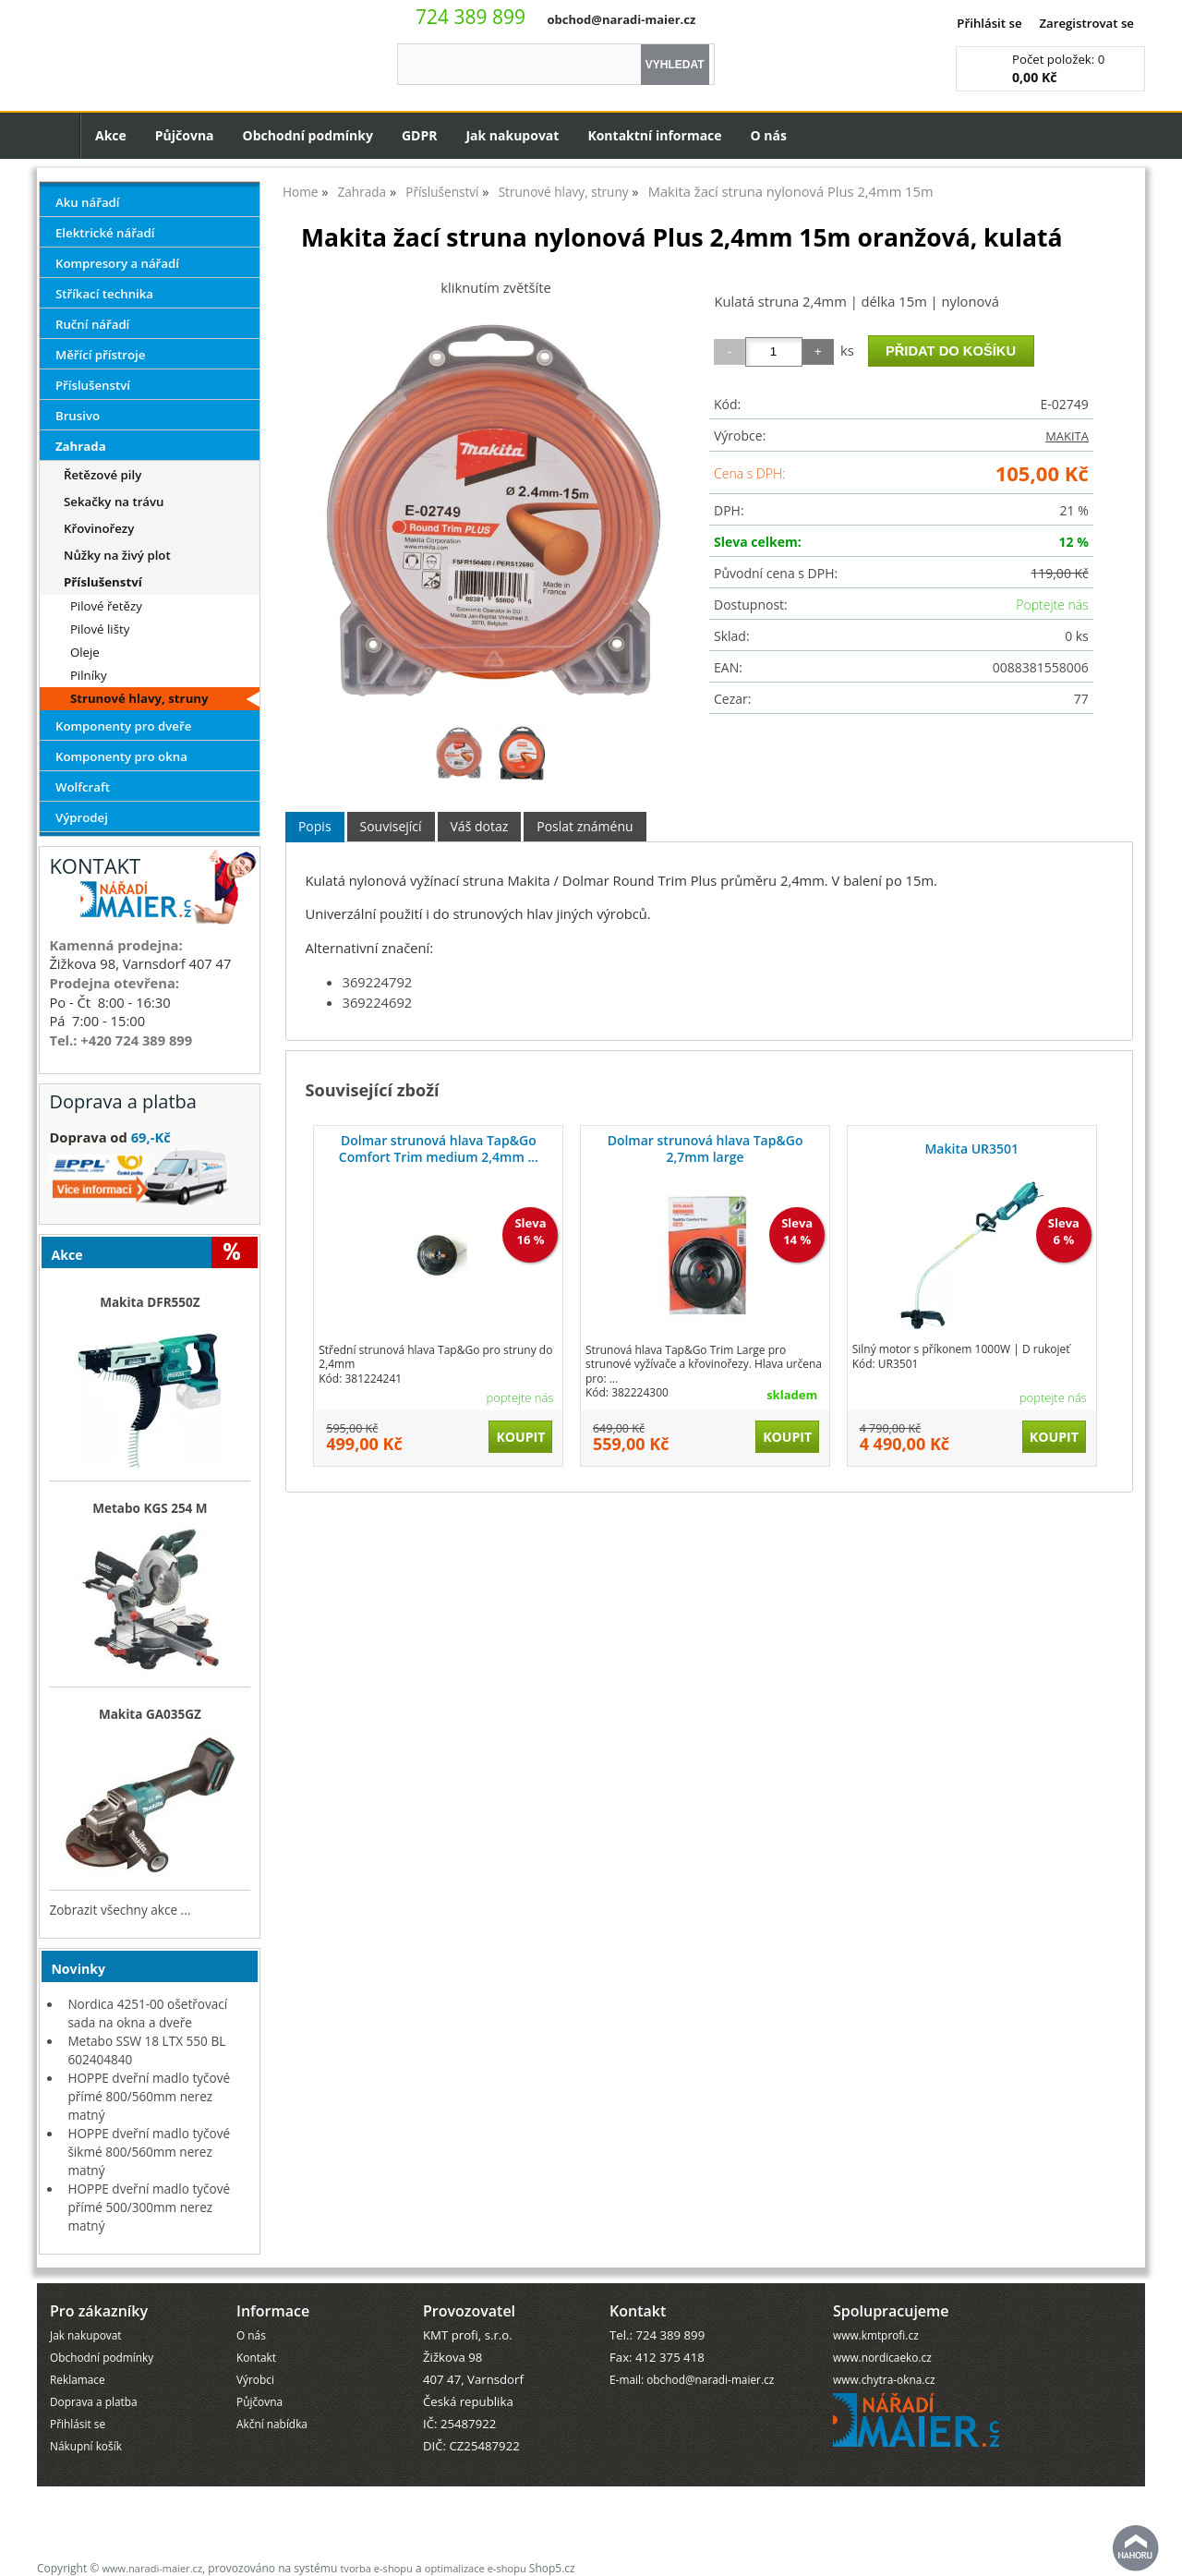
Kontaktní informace (654, 135)
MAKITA (1067, 436)
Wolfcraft (82, 787)
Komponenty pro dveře (123, 726)
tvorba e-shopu (376, 2568)
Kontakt (256, 2357)
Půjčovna (184, 135)
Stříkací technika (104, 293)
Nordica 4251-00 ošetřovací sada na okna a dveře (147, 2013)
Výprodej (81, 817)
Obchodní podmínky (308, 135)
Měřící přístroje (100, 354)
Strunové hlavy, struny (139, 698)
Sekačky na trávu (113, 501)
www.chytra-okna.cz (884, 2379)
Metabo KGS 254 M (150, 1508)
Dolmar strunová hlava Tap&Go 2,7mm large (705, 1148)
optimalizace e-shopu (475, 2568)
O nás (769, 135)
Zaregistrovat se (1086, 23)
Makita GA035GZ (150, 1714)
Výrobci (255, 2379)
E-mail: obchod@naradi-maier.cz (691, 2379)
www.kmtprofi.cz (876, 2335)
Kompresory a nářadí (117, 263)
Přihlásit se (989, 23)
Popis (315, 826)
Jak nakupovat (512, 135)
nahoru (1136, 2548)
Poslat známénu (585, 826)
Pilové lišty (99, 629)
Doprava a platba (94, 2401)
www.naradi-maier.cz (152, 2568)
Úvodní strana (58, 135)
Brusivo (77, 415)
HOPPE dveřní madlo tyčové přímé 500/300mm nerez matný (148, 2207)
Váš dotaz (480, 826)
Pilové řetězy (106, 606)
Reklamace (77, 2379)
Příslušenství (92, 385)
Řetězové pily (102, 474)
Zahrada (80, 446)
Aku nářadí (87, 202)
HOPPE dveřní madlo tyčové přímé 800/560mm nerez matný (148, 2096)
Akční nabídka (272, 2423)
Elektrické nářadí (105, 232)
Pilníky (88, 675)
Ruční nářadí (92, 324)
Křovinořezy (99, 528)
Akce (111, 135)
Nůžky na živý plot (117, 555)
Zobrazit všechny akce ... (119, 1909)
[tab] (314, 827)
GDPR (420, 135)
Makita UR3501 (971, 1148)
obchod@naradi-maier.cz (621, 19)
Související (391, 826)
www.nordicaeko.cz (882, 2357)
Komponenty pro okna (121, 756)
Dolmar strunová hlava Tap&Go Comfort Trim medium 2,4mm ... (438, 1148)
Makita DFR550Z (149, 1302)
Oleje (85, 652)
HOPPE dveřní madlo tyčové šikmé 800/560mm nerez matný (148, 2151)
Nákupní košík (86, 2445)
